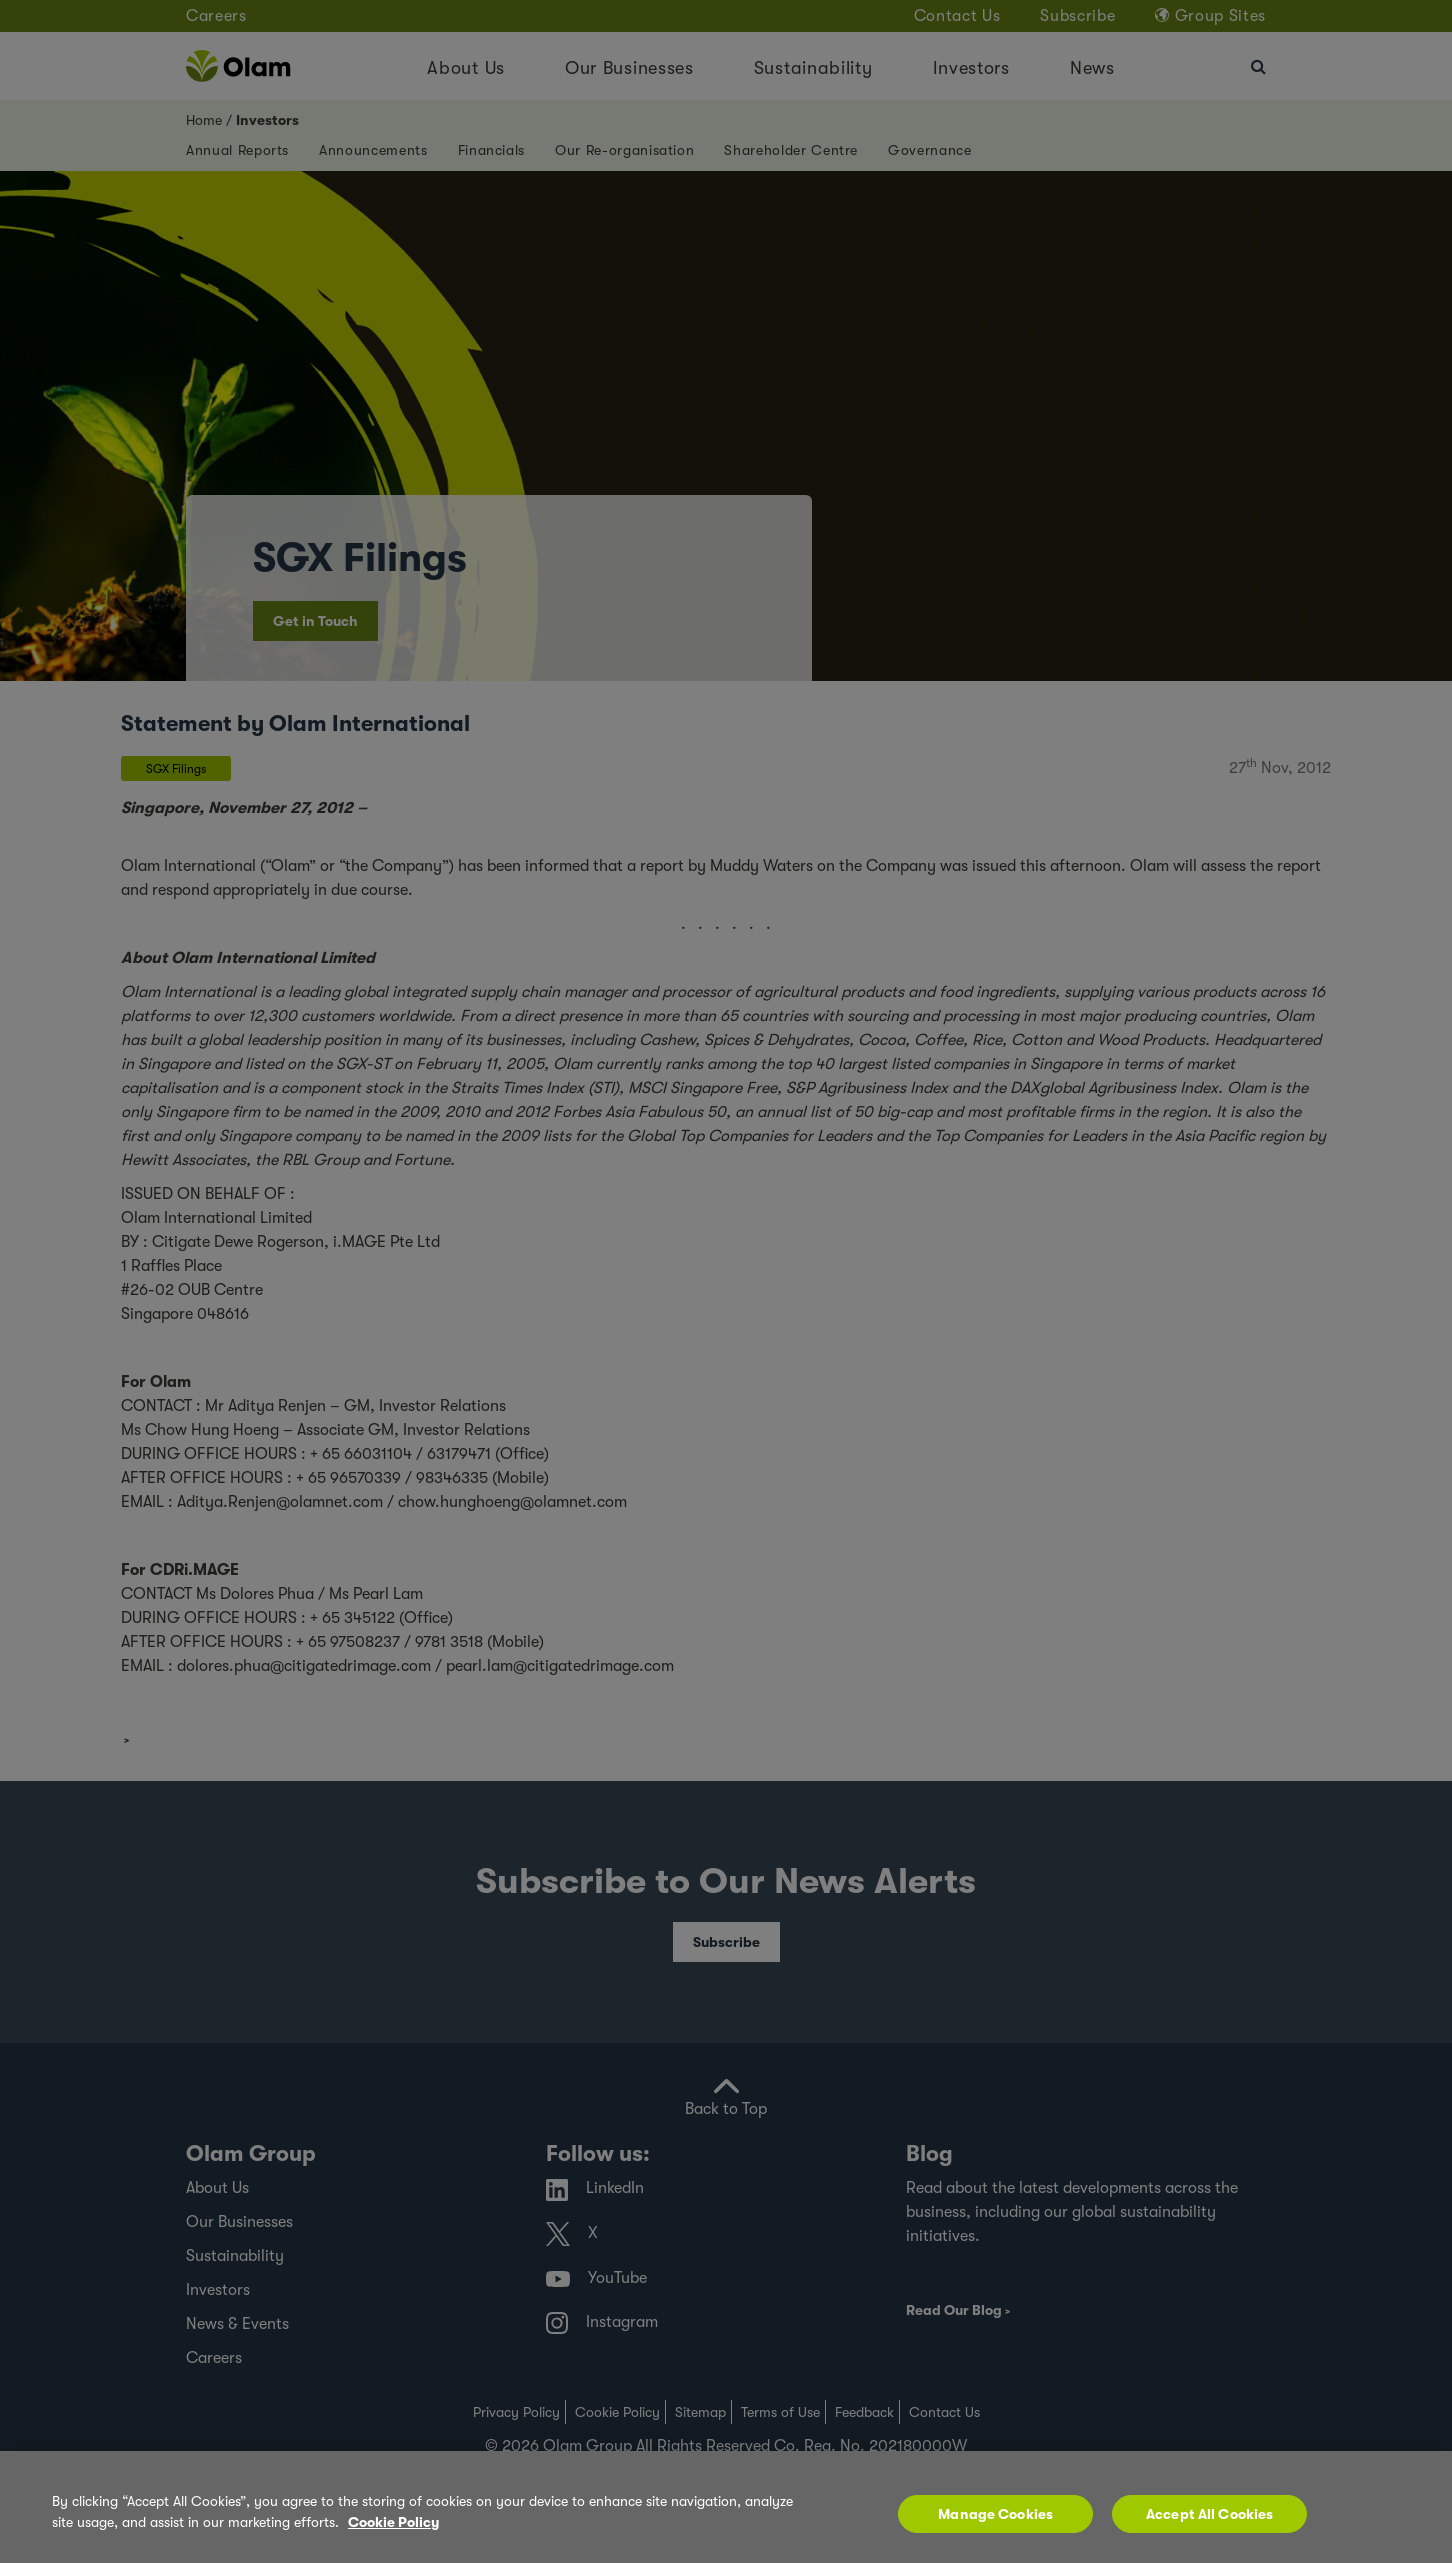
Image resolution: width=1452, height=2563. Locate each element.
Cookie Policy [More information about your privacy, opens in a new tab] (393, 2522)
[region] (726, 2507)
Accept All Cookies (1210, 2514)
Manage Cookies (995, 2514)
